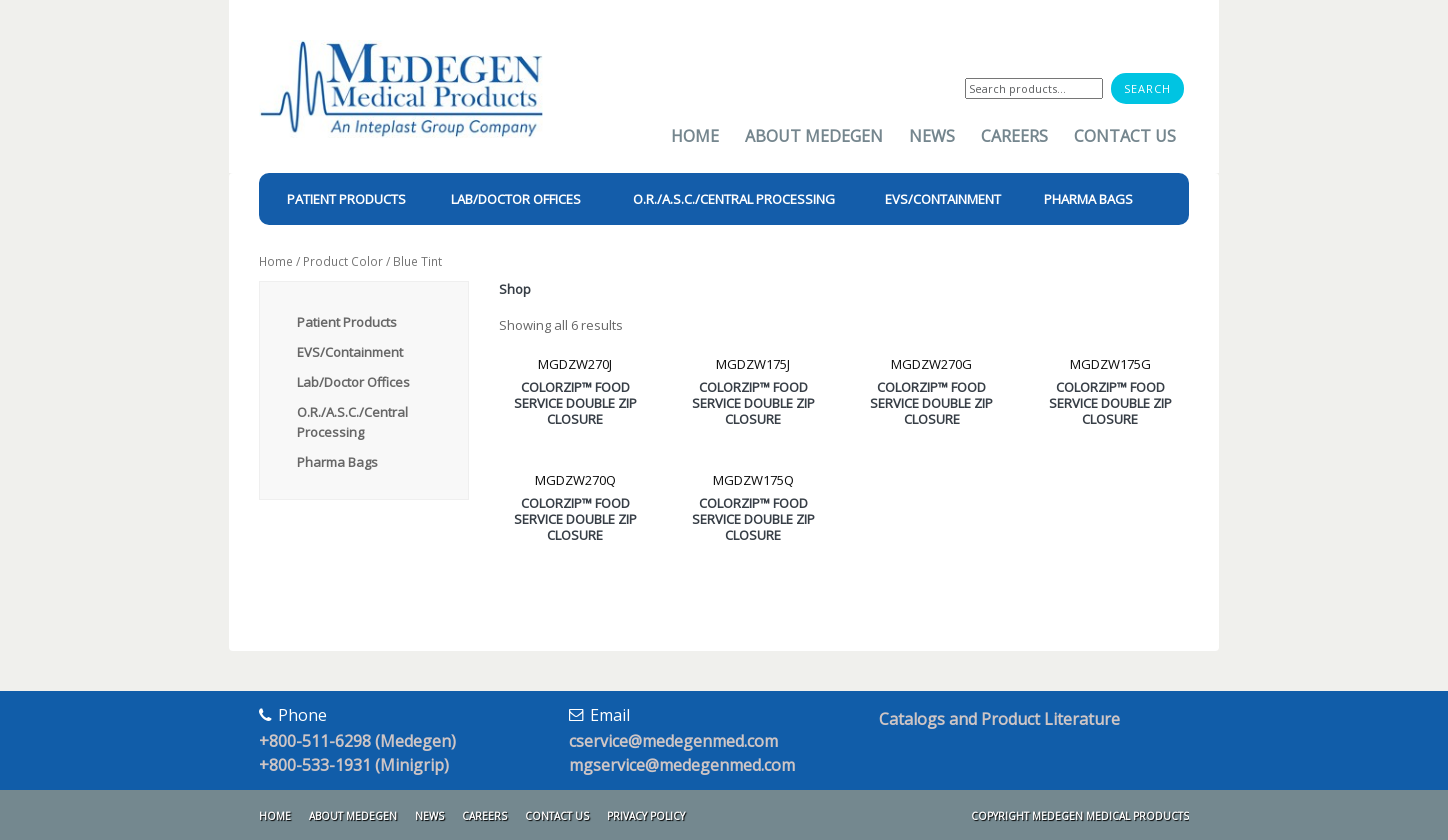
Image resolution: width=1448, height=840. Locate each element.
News (932, 136)
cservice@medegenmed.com (673, 741)
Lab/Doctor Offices (353, 382)
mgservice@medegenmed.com (682, 765)
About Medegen (814, 136)
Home (695, 136)
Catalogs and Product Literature (999, 719)
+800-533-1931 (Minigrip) (354, 765)
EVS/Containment (350, 352)
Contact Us (1125, 136)
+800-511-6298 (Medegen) (357, 741)
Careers (1014, 136)
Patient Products (347, 322)
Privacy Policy (646, 816)
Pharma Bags (337, 462)
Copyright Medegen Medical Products (1080, 816)
